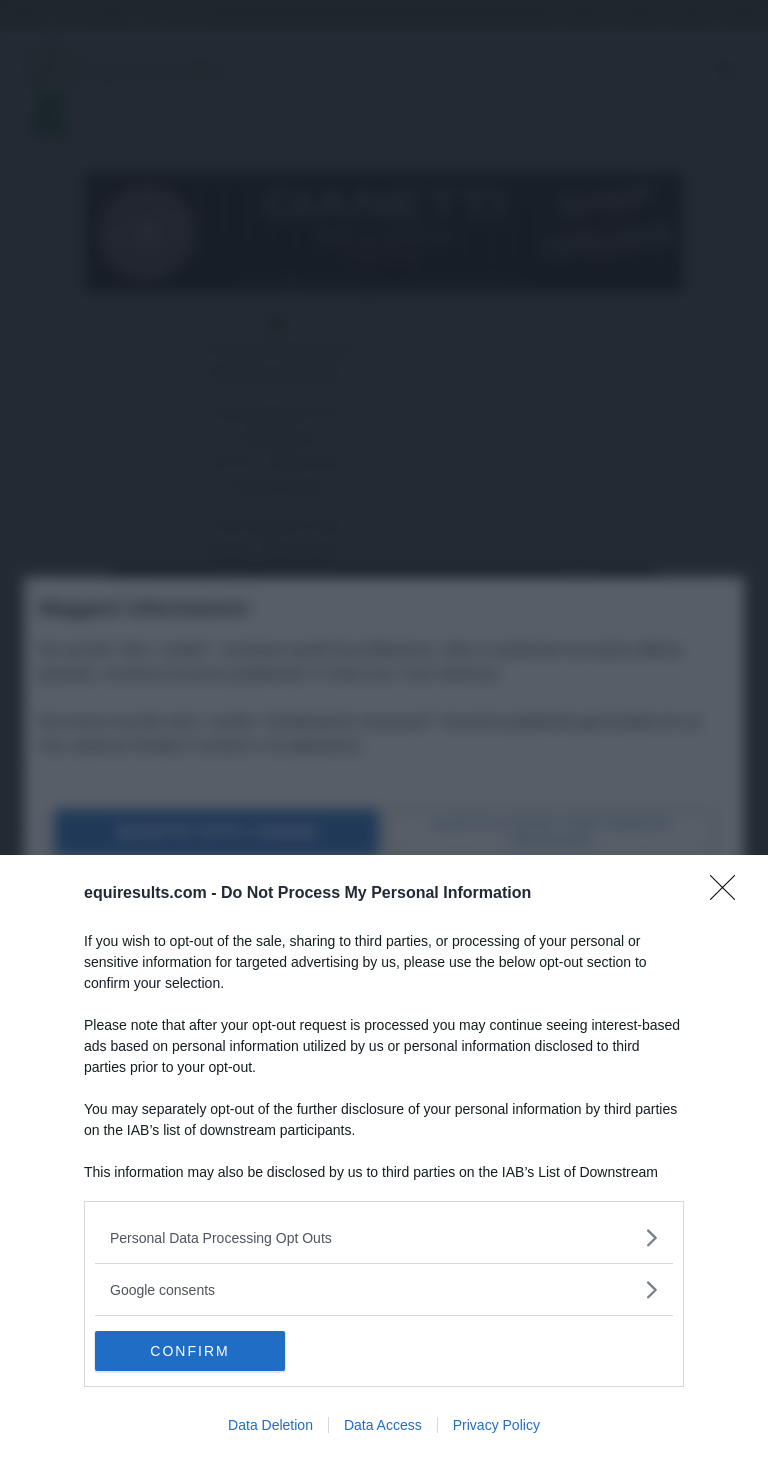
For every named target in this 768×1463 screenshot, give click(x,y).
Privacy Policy (496, 1425)
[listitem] (384, 1237)
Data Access (383, 1425)
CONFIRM (189, 1351)
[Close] (729, 894)
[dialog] (384, 1159)
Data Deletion (270, 1425)
